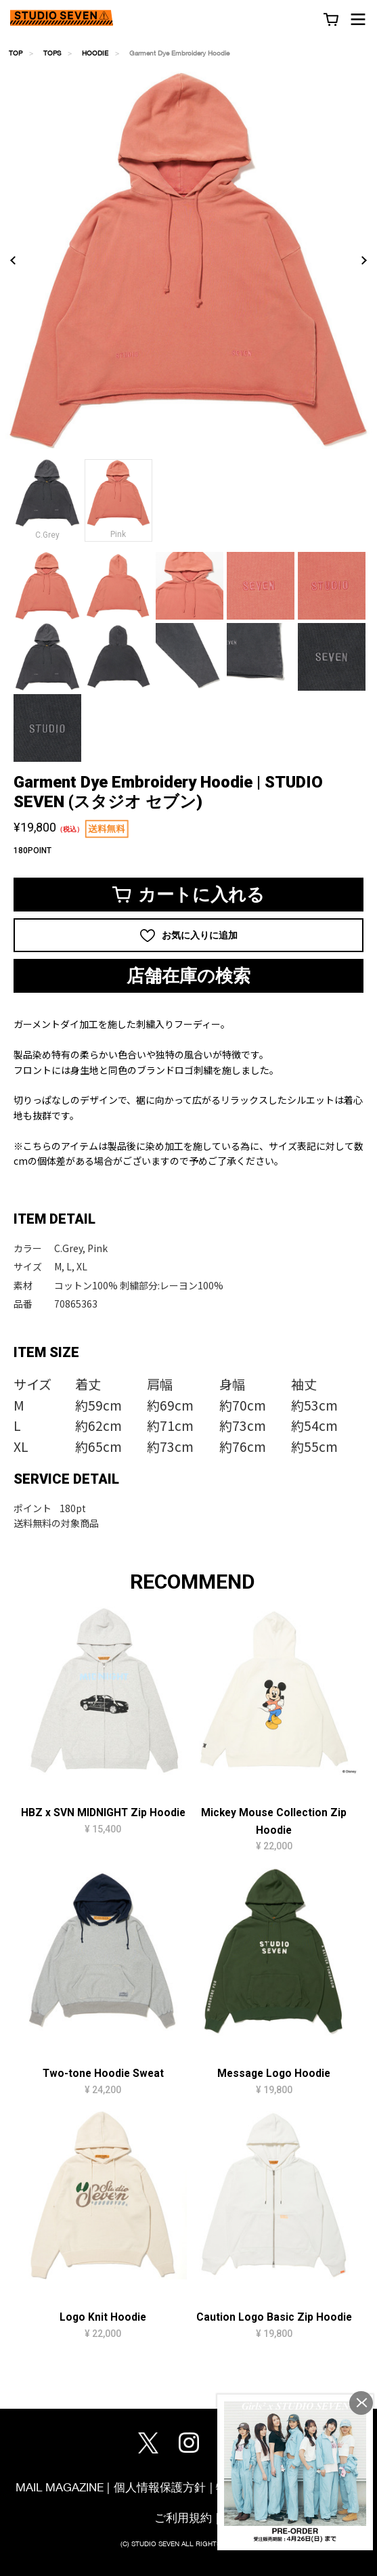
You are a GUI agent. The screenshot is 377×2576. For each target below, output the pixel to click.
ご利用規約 (183, 2517)
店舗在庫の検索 (188, 976)
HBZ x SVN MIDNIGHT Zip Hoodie (103, 1813)
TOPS (52, 53)
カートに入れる (188, 894)
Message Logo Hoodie (273, 2073)
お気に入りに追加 (189, 935)
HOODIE (95, 53)
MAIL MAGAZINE (60, 2487)
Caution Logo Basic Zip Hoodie (274, 2317)
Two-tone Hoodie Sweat (103, 2073)
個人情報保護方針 (160, 2487)
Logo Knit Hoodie (103, 2317)
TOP (15, 53)
